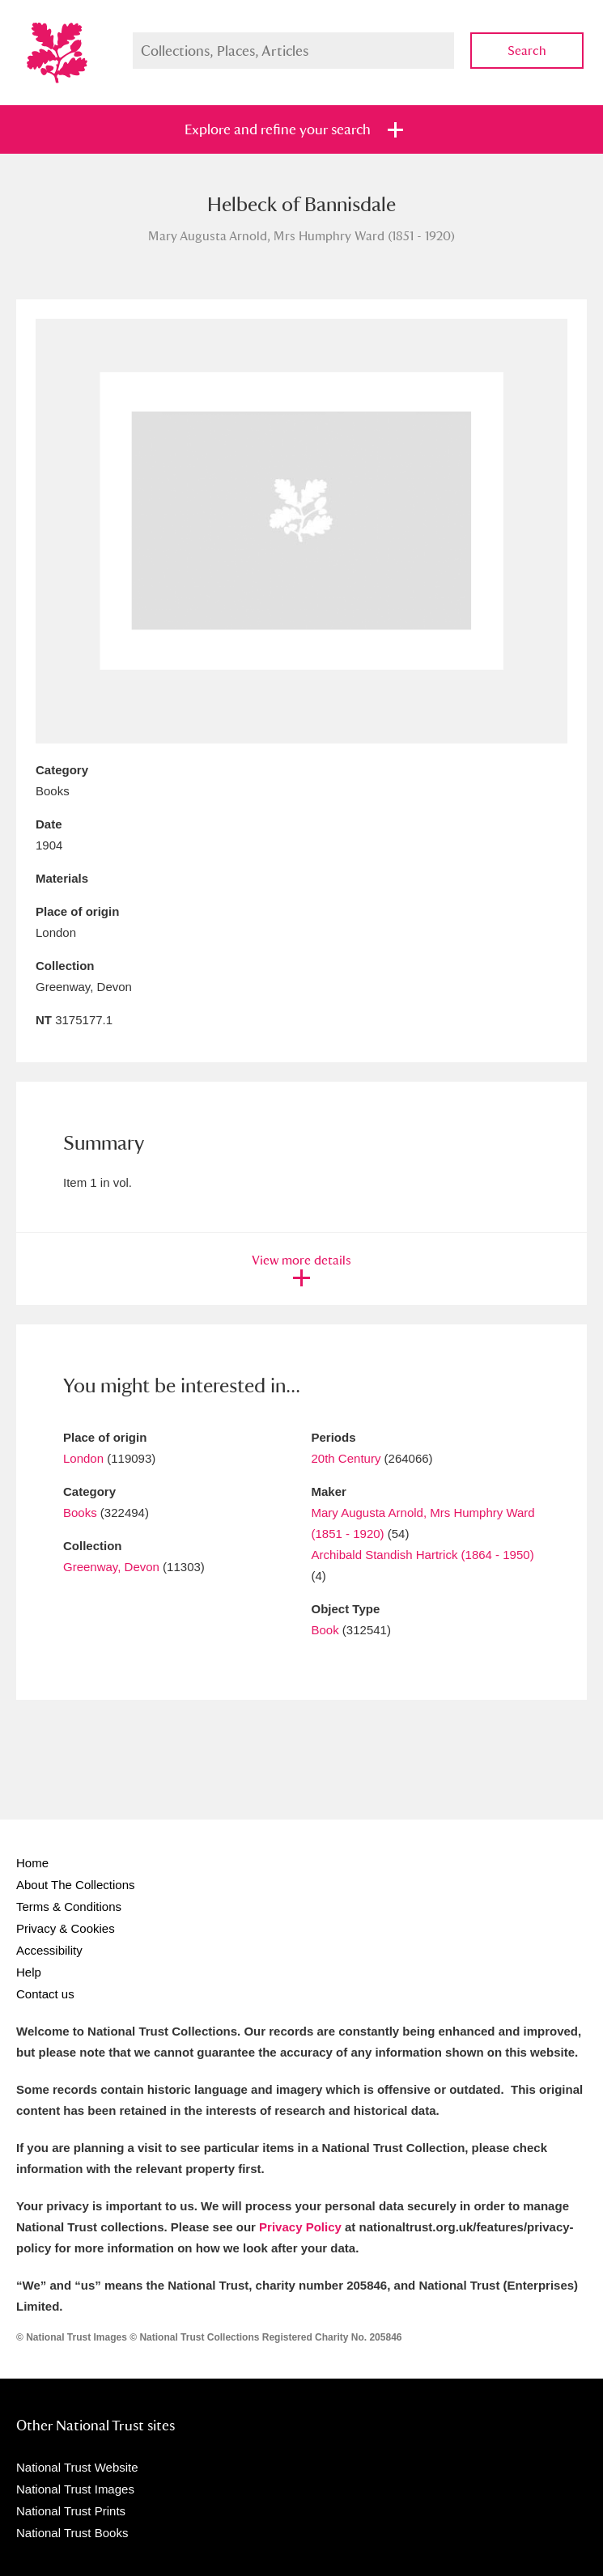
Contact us (45, 1994)
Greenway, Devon (111, 1567)
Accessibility (49, 1950)
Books (80, 1512)
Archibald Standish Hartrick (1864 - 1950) (423, 1554)
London (83, 1458)
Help (28, 1972)
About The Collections (75, 1885)
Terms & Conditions (68, 1906)
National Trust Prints (70, 2511)
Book (325, 1630)
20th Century (346, 1458)
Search (526, 50)
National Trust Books (72, 2533)
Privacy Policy (300, 2227)
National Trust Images (75, 2489)
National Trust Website (77, 2467)
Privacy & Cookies (65, 1928)
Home (32, 1863)
